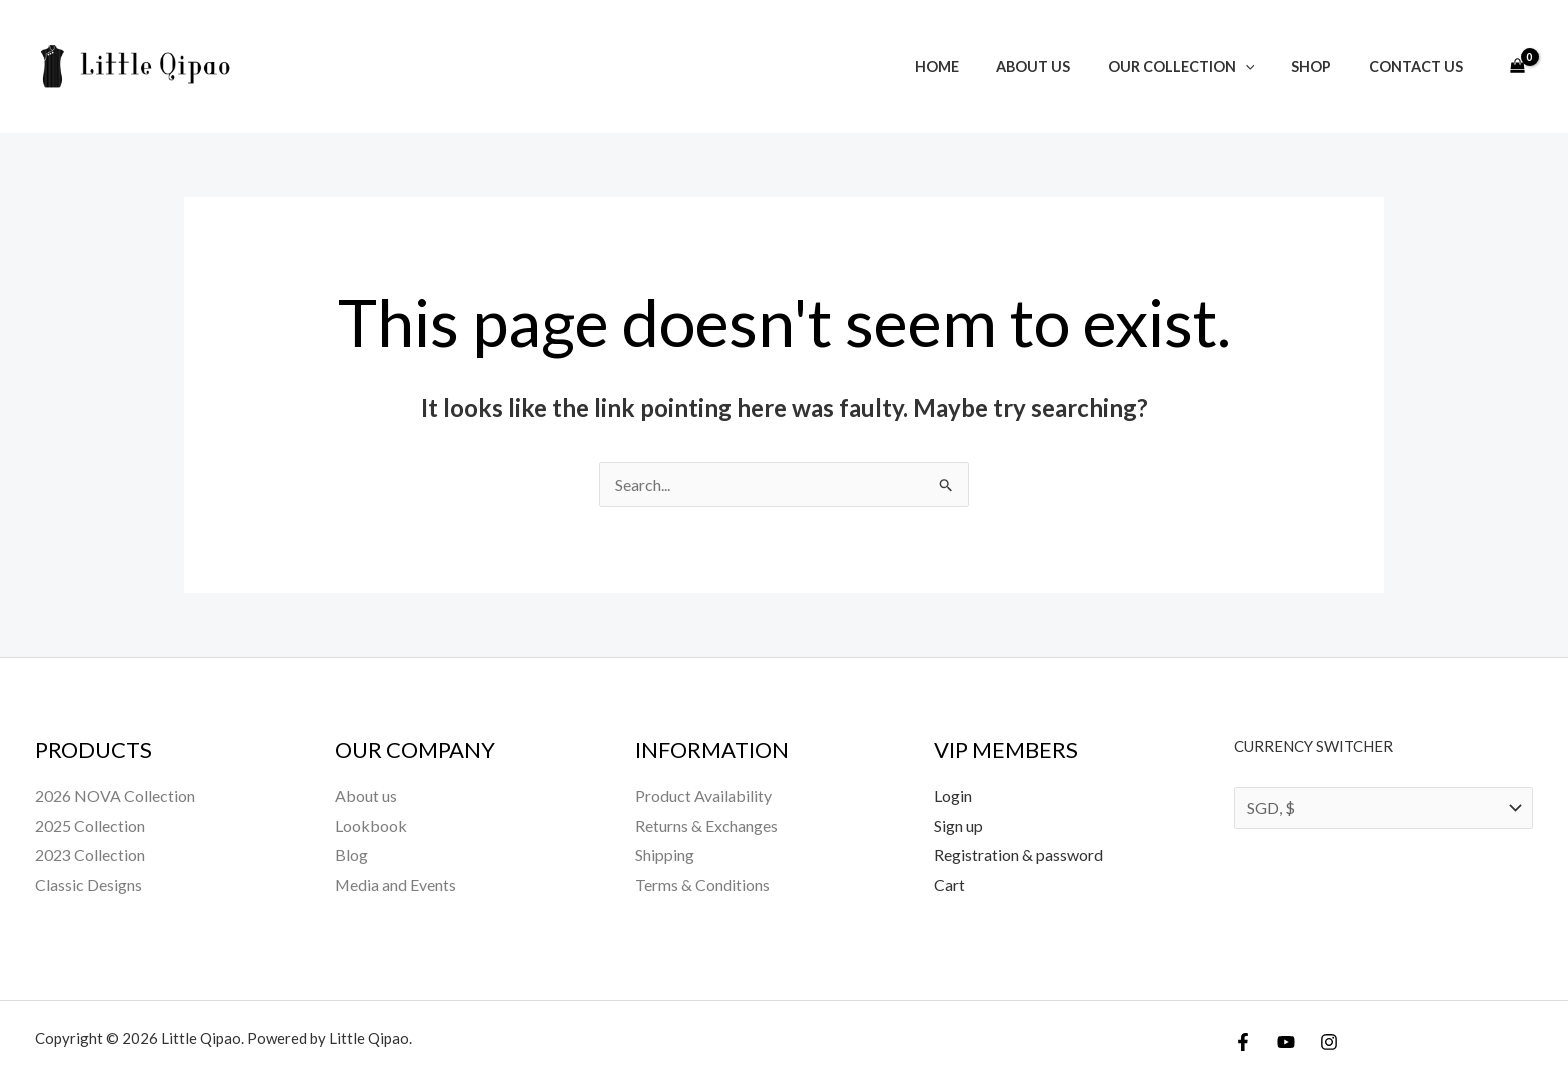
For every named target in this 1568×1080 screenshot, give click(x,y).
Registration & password (1018, 854)
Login (953, 795)
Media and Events (396, 884)
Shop (1324, 66)
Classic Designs (88, 884)
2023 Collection (90, 854)
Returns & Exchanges (706, 825)
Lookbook (371, 825)
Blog (351, 854)
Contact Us (1420, 66)
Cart (949, 884)
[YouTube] (1286, 1042)
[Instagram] (1329, 1042)
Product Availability (703, 795)
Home (975, 66)
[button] (1266, 66)
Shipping (664, 854)
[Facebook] (1243, 1042)
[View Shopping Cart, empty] (1517, 67)
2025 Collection (90, 825)
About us (1063, 66)
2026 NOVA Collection (115, 795)
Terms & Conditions (702, 884)
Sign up (958, 825)
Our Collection (1202, 66)
